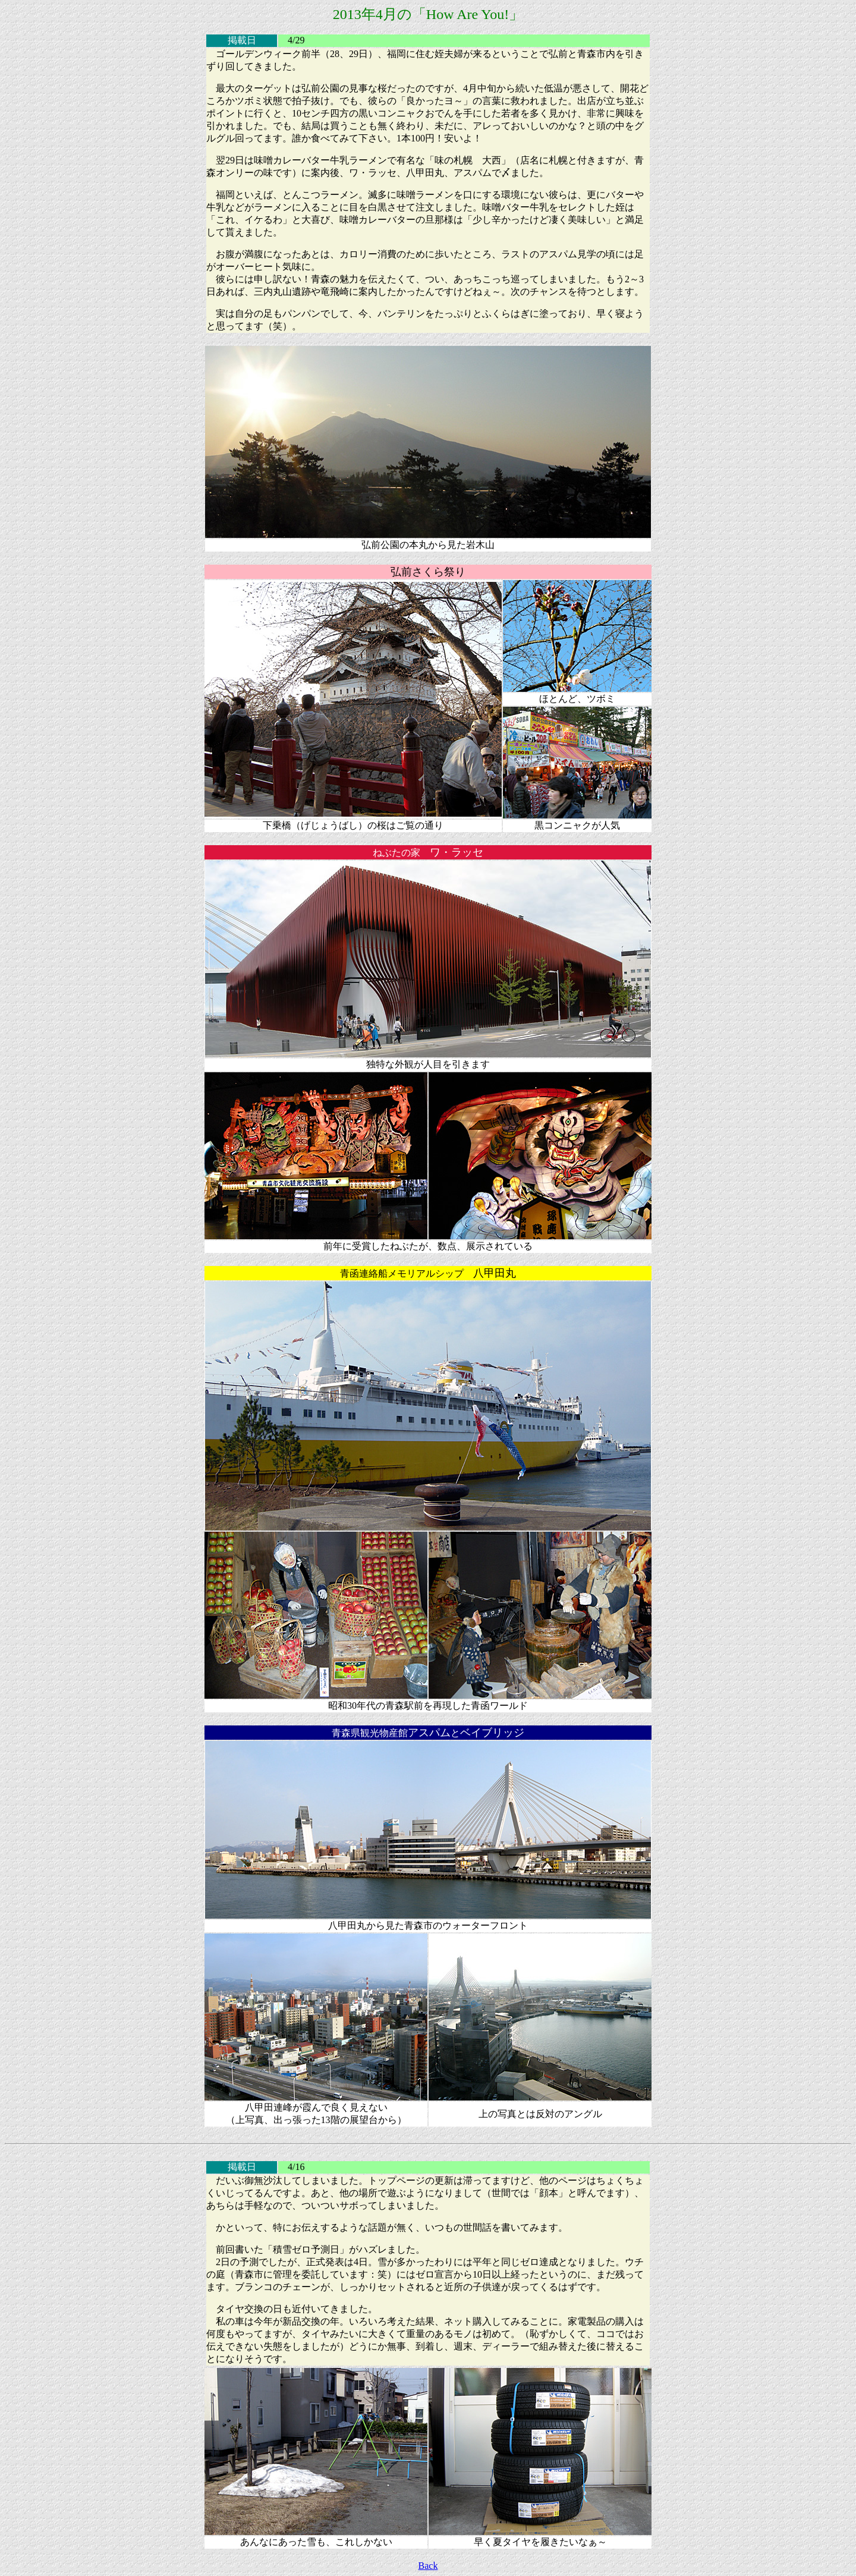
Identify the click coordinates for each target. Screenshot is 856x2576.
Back (428, 2566)
